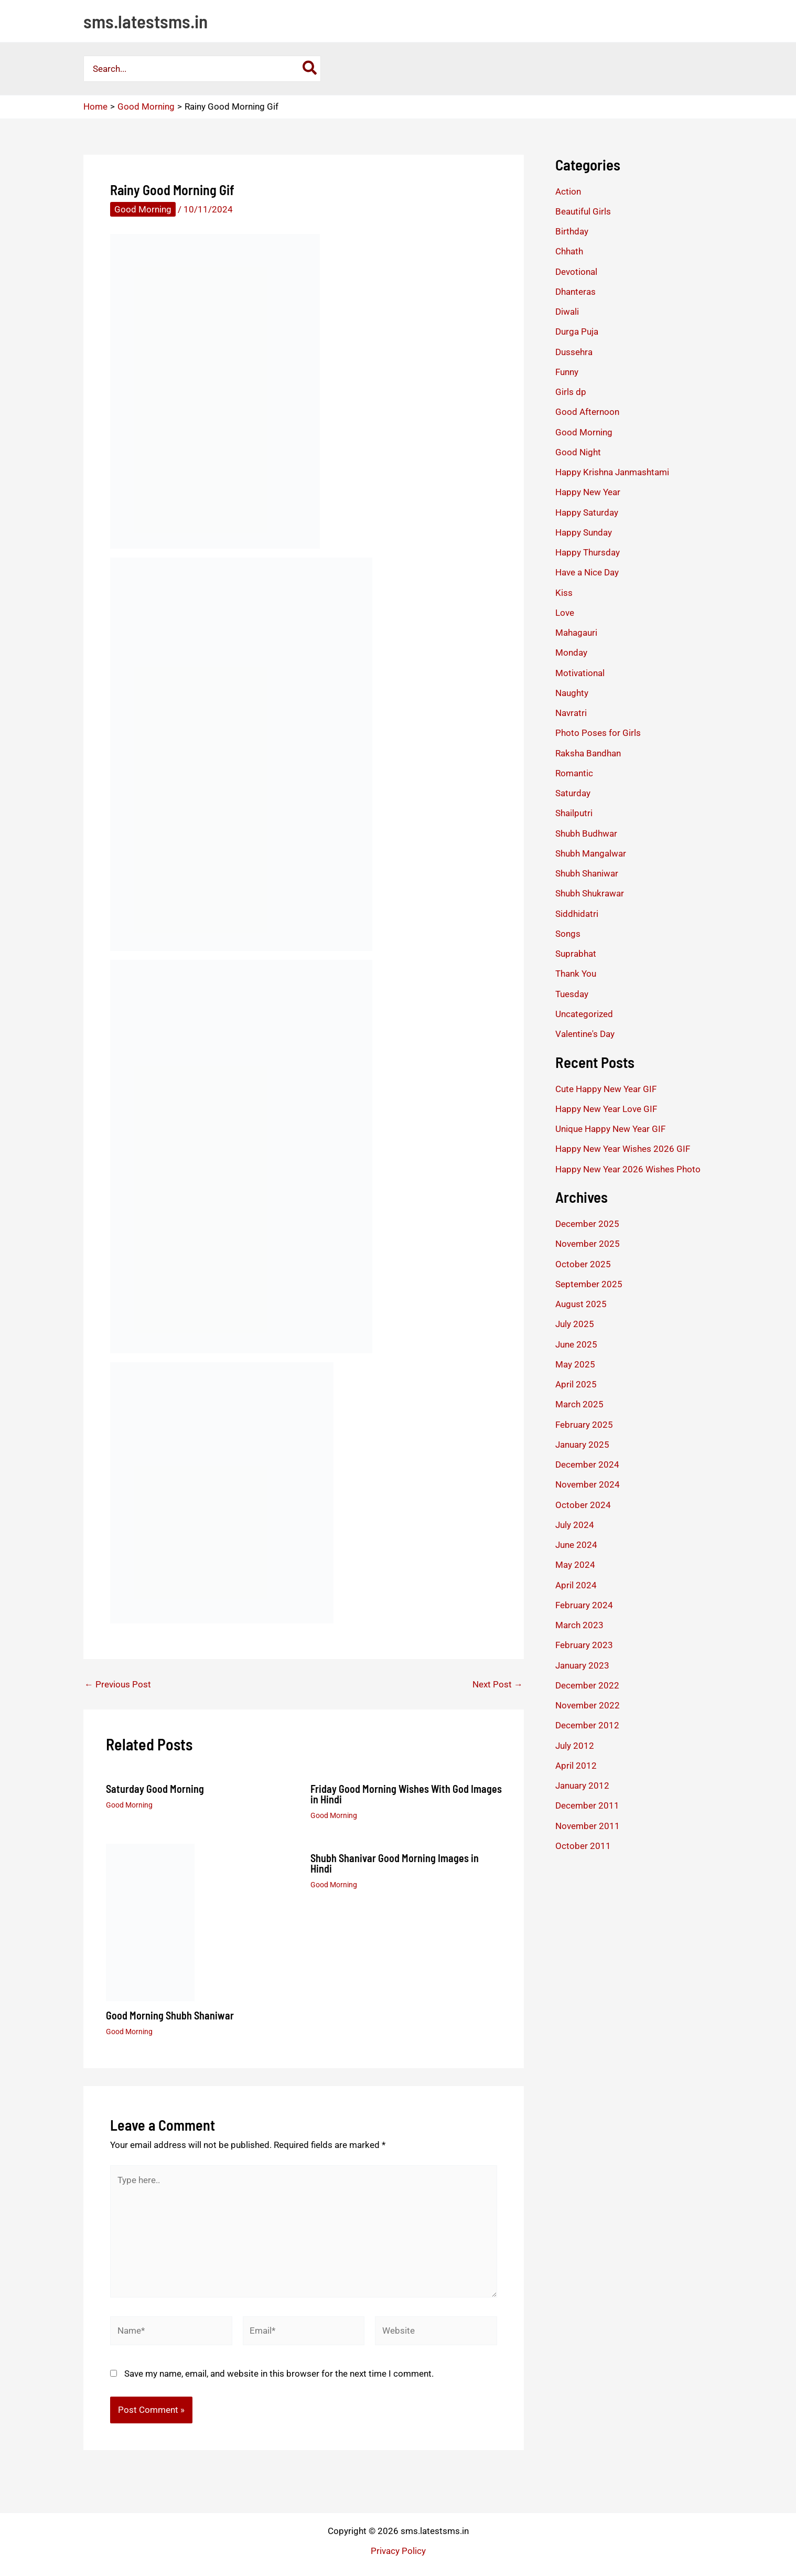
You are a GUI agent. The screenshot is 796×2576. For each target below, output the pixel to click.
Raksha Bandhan (588, 753)
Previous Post (117, 1684)
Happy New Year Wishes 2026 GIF (622, 1148)
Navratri (571, 713)
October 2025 (583, 1264)
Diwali (567, 311)
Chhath (569, 251)
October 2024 (583, 1505)
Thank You (575, 973)
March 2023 (579, 1625)
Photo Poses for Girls (598, 733)
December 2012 (587, 1725)
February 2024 (584, 1605)
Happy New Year (587, 492)
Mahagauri (576, 632)
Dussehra (574, 352)
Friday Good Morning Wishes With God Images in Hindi (406, 1793)
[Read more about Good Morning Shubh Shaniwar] (150, 1921)
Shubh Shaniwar (586, 873)
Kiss (564, 592)
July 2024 (574, 1525)
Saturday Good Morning (155, 1788)
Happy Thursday (587, 552)
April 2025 (576, 1384)
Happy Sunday (583, 532)
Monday (571, 652)
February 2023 (584, 1645)
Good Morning (142, 209)
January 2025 (582, 1444)
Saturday (572, 793)
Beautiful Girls (583, 211)
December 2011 (587, 1805)
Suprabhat (575, 953)
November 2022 (587, 1705)
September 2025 (588, 1284)
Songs (567, 933)
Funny (566, 372)
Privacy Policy (398, 2551)
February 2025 (584, 1424)
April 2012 (576, 1765)
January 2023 (582, 1665)
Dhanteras (575, 291)
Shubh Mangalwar (590, 853)
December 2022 (587, 1685)
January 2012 (582, 1785)
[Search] (310, 68)
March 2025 (579, 1404)
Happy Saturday (586, 512)
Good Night (578, 452)
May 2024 (575, 1564)
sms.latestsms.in (145, 21)
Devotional (576, 271)
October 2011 (583, 1846)
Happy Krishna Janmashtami (612, 472)
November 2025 (587, 1243)
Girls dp (570, 392)
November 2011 (587, 1826)
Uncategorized (584, 1014)
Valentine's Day (585, 1034)
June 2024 (576, 1545)
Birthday (571, 231)
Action (568, 191)
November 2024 (587, 1484)
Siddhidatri (576, 913)
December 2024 (587, 1464)
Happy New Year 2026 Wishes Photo (628, 1169)
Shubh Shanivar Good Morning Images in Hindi (394, 1863)
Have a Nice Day (587, 572)
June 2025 (576, 1344)
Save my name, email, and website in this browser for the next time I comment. (279, 2373)
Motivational (580, 673)
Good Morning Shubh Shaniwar (170, 2015)
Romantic (574, 773)
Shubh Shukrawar (589, 893)
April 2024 (576, 1585)
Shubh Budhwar (586, 833)
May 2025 (575, 1364)
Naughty (571, 693)
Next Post (497, 1684)
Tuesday (571, 994)
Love (564, 612)
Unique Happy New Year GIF (610, 1129)
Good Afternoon (587, 412)
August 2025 (581, 1304)
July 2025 (574, 1324)
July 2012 (574, 1745)
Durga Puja (576, 331)
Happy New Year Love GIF (606, 1109)
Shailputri (574, 813)
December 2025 (587, 1223)
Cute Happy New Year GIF (606, 1089)
